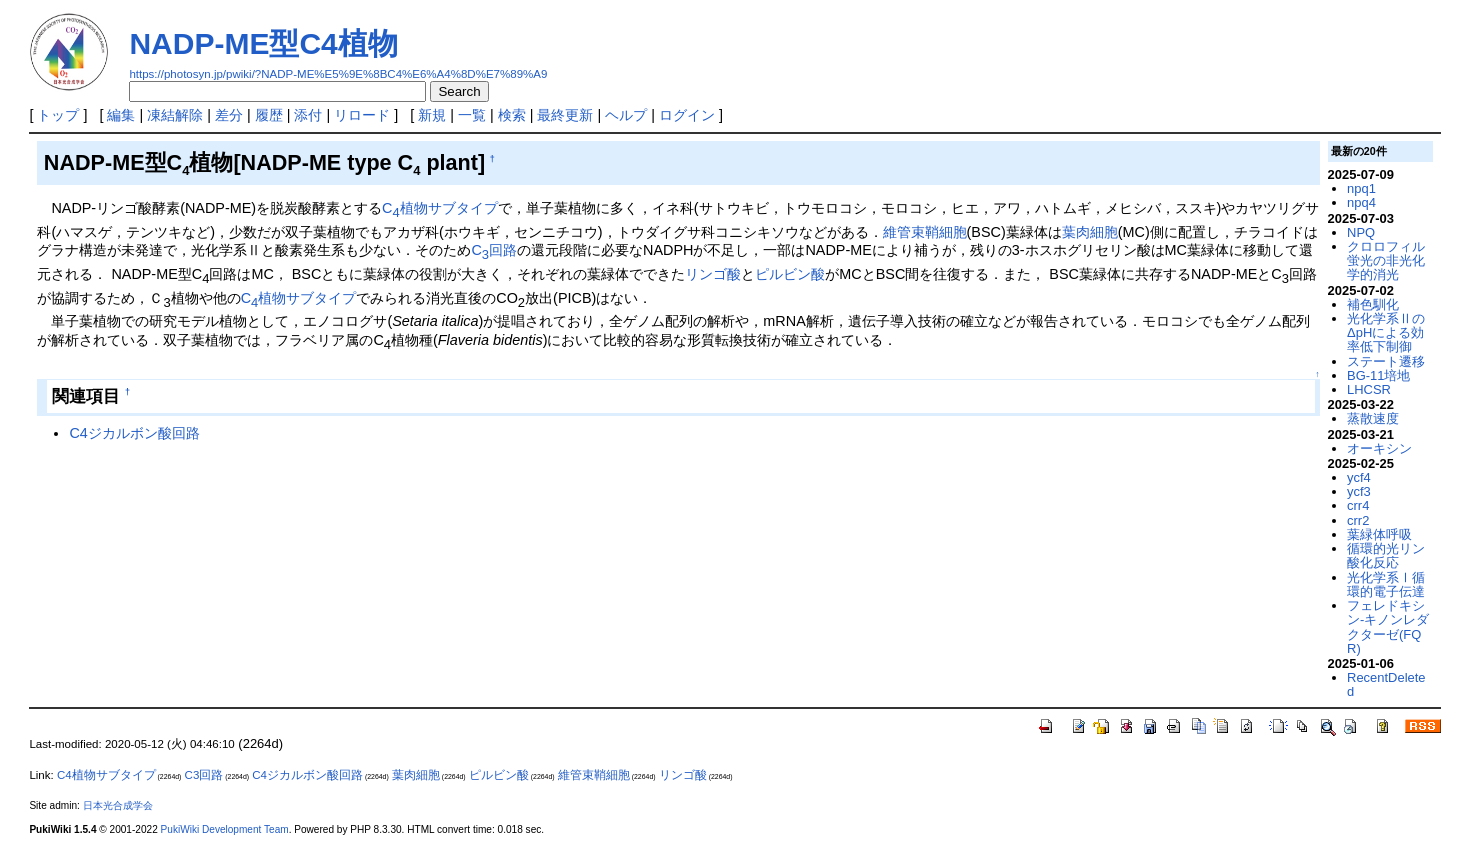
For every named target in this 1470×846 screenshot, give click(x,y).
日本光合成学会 (118, 805)
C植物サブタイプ (440, 208)
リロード (362, 115)
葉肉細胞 (1090, 232)
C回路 (494, 250)
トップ (58, 115)
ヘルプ (626, 115)
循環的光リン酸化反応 (1386, 555)
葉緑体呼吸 (1379, 534)
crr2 (1358, 520)
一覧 (472, 115)
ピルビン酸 (790, 274)
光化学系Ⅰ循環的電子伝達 (1386, 584)
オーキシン (1379, 448)
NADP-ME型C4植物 (263, 43)
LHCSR (1369, 389)
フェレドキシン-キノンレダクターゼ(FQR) (1388, 627)
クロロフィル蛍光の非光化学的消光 (1386, 261)
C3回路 (204, 775)
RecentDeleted (1386, 684)
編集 (121, 115)
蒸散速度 (1373, 418)
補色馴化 (1373, 304)
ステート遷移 (1386, 361)
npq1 (1361, 188)
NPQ (1361, 232)
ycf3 (1359, 491)
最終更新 (565, 115)
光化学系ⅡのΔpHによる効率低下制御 (1386, 333)
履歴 (269, 115)
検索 (512, 115)
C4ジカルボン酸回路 (134, 433)
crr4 (1358, 505)
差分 (229, 115)
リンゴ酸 (713, 274)
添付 (308, 115)
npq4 (1361, 202)
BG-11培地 (1378, 375)
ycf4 (1359, 477)
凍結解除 (175, 115)
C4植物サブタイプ (106, 775)
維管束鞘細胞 (925, 232)
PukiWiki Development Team (225, 829)
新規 (432, 115)
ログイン (687, 115)
